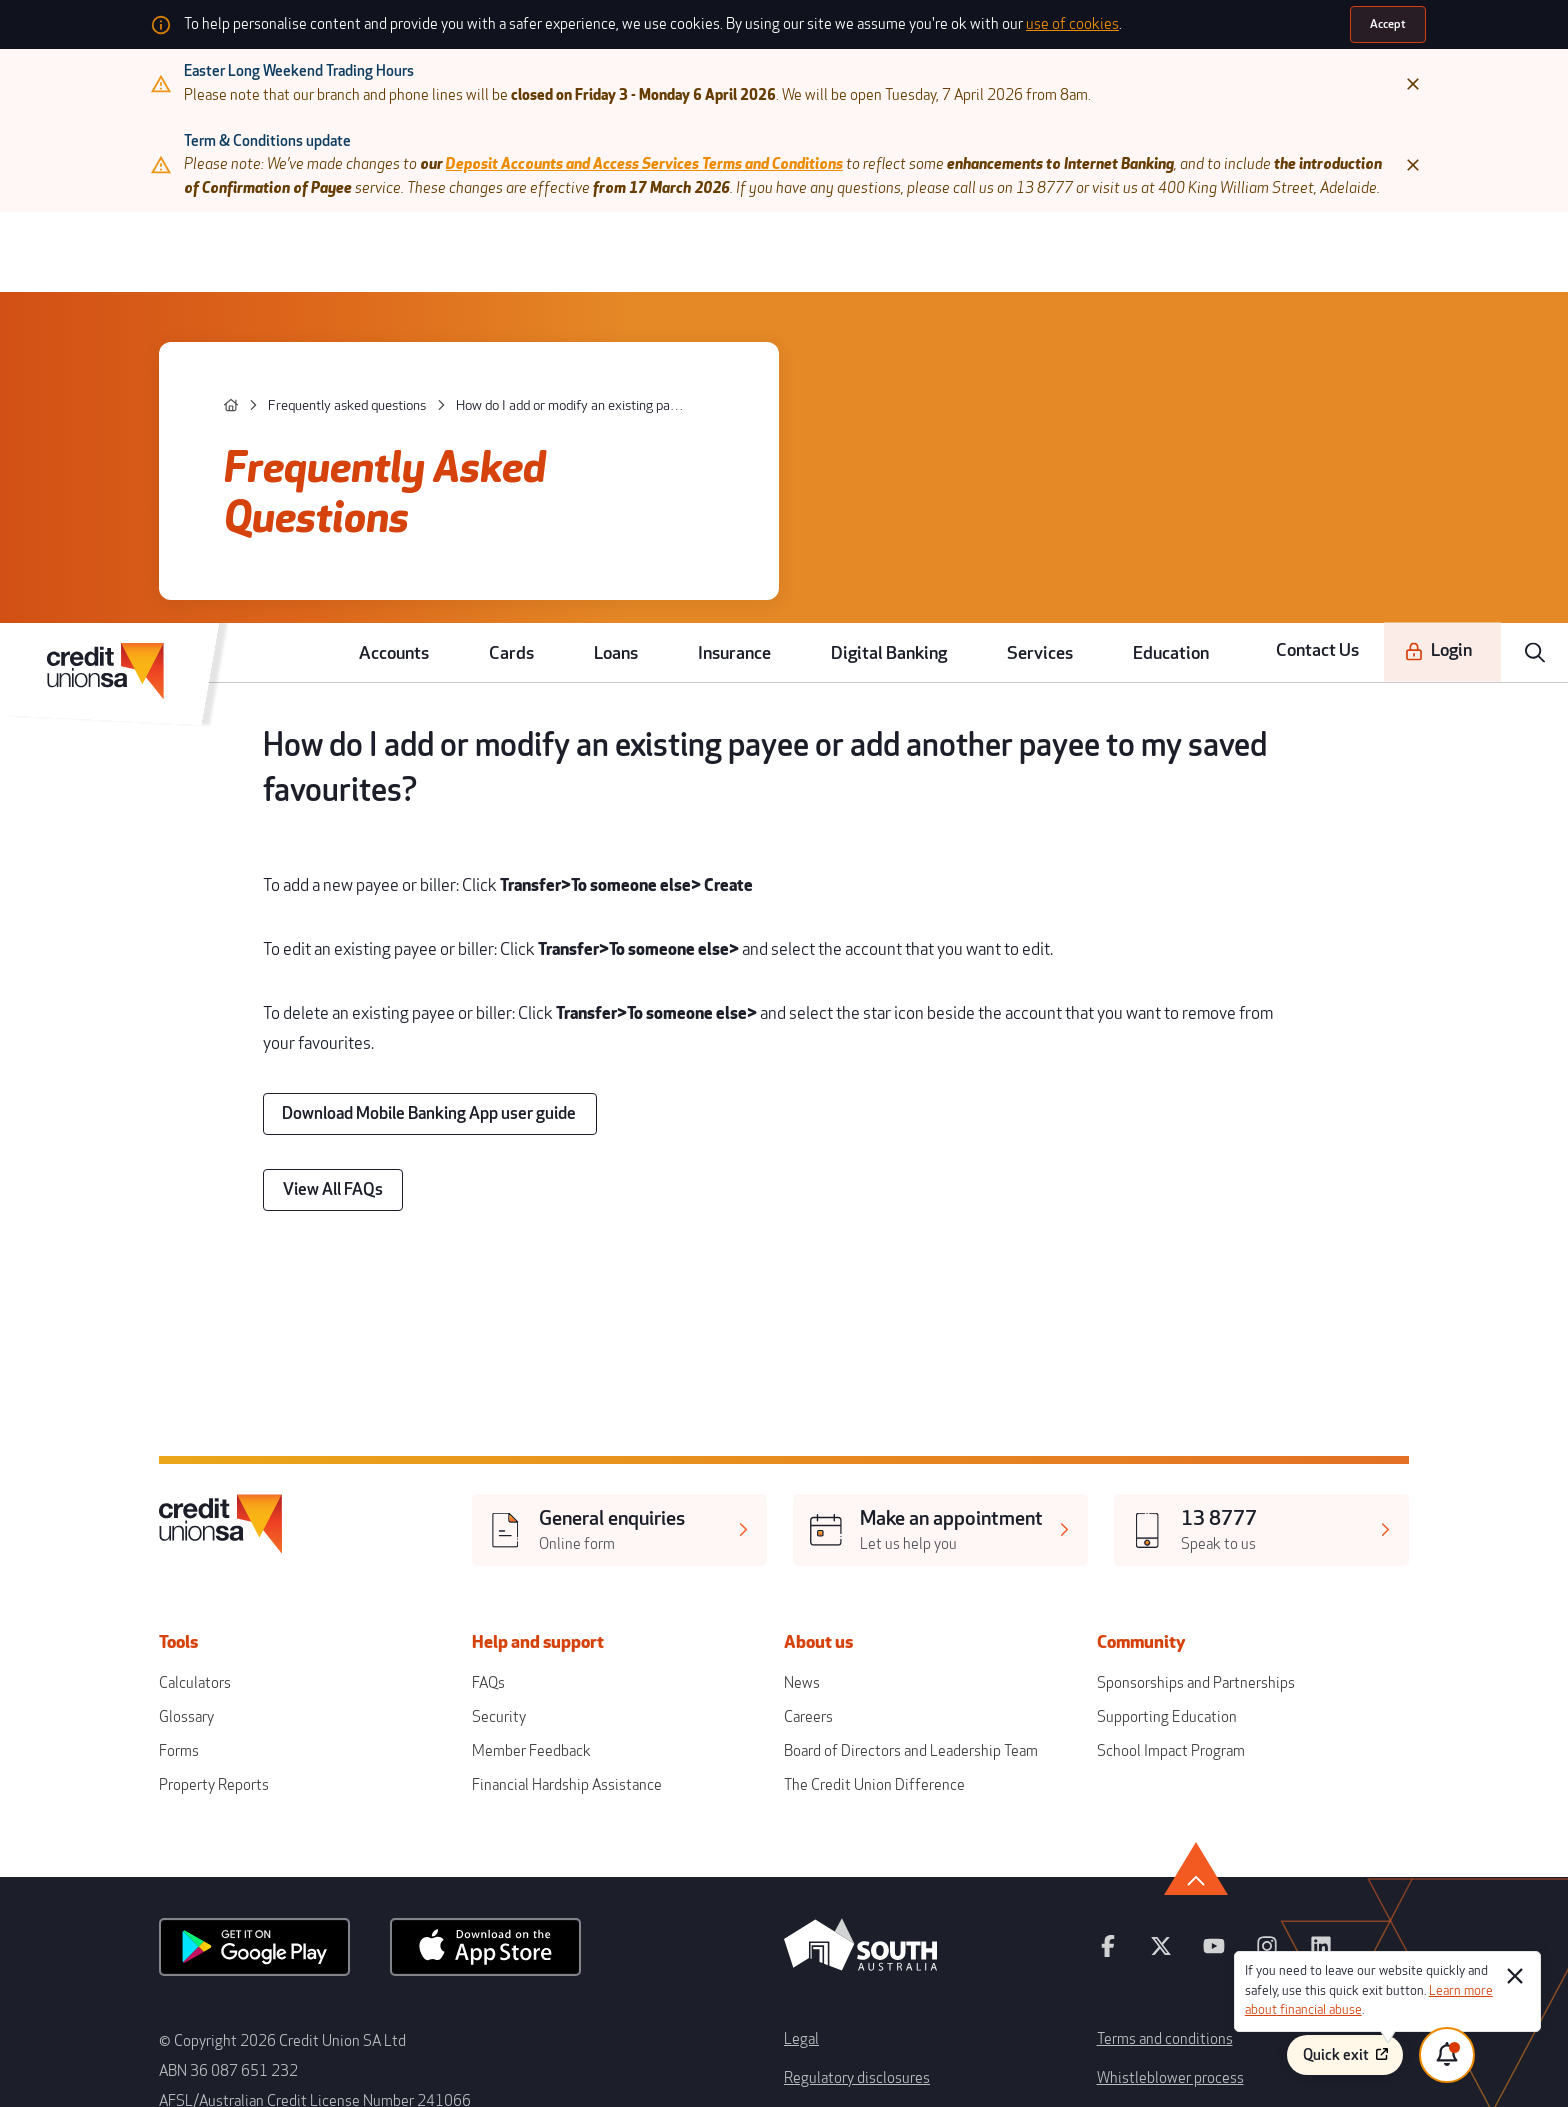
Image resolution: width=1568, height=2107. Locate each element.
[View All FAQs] (407, 1036)
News (799, 1451)
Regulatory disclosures (847, 1783)
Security (544, 1479)
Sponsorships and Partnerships (1134, 1451)
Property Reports (307, 1536)
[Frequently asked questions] (409, 376)
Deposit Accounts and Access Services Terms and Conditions (687, 150)
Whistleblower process (1110, 1783)
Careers (806, 1479)
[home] (319, 375)
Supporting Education (1107, 1479)
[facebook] (1056, 1678)
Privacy (804, 1848)
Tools (287, 1417)
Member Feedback (573, 1508)
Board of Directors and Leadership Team (896, 1508)
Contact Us (1345, 245)
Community (1096, 1417)
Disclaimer (1076, 1816)
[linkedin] (1235, 1678)
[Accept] (1287, 23)
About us (825, 1417)
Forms (275, 1508)
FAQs (535, 1451)
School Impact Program (1111, 1508)
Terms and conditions (1106, 1750)
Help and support (588, 1417)
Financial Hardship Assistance (603, 1536)
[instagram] (1190, 1678)
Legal (799, 1750)
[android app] (338, 1678)
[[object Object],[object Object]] (645, 1321)
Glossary (282, 1479)
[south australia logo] (860, 1698)
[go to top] (1281, 1605)
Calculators (289, 1451)
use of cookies (1063, 23)
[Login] (1452, 246)
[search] (1540, 246)
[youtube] (1145, 1678)
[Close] (1311, 79)
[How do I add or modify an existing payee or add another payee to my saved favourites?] (598, 376)
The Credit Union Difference (863, 1536)
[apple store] (533, 1678)
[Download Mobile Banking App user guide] (487, 972)
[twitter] (1101, 1678)
